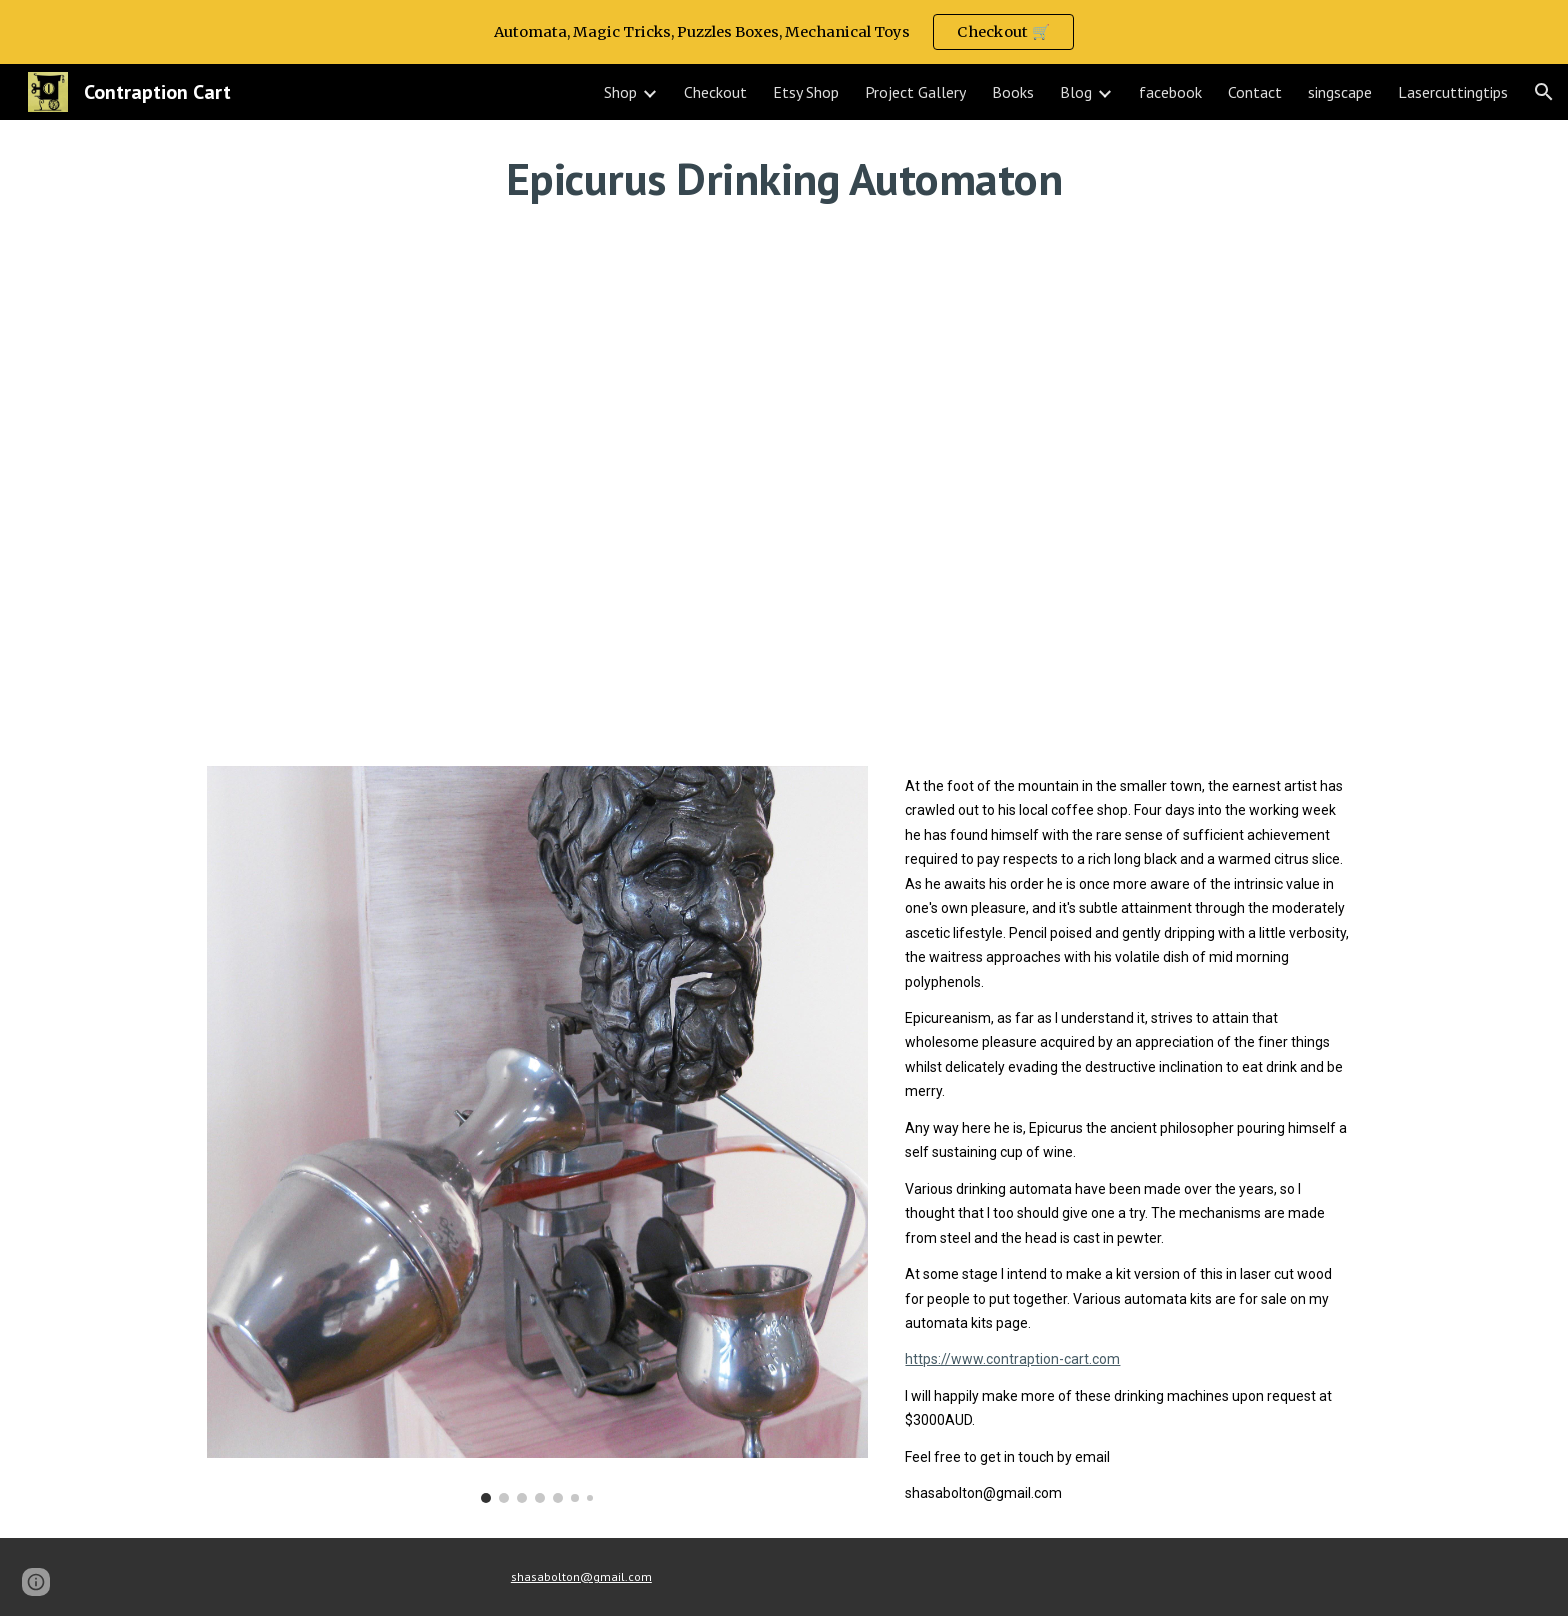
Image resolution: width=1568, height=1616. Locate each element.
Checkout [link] (715, 92)
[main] (784, 179)
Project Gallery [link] (915, 92)
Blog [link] (1076, 92)
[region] (784, 32)
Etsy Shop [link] (806, 92)
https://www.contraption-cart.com (1012, 1359)
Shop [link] (620, 92)
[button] (1544, 92)
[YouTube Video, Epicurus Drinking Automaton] (734, 490)
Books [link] (1013, 92)
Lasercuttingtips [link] (1453, 92)
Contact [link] (1255, 92)
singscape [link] (1340, 92)
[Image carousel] (537, 1134)
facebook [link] (1170, 92)
